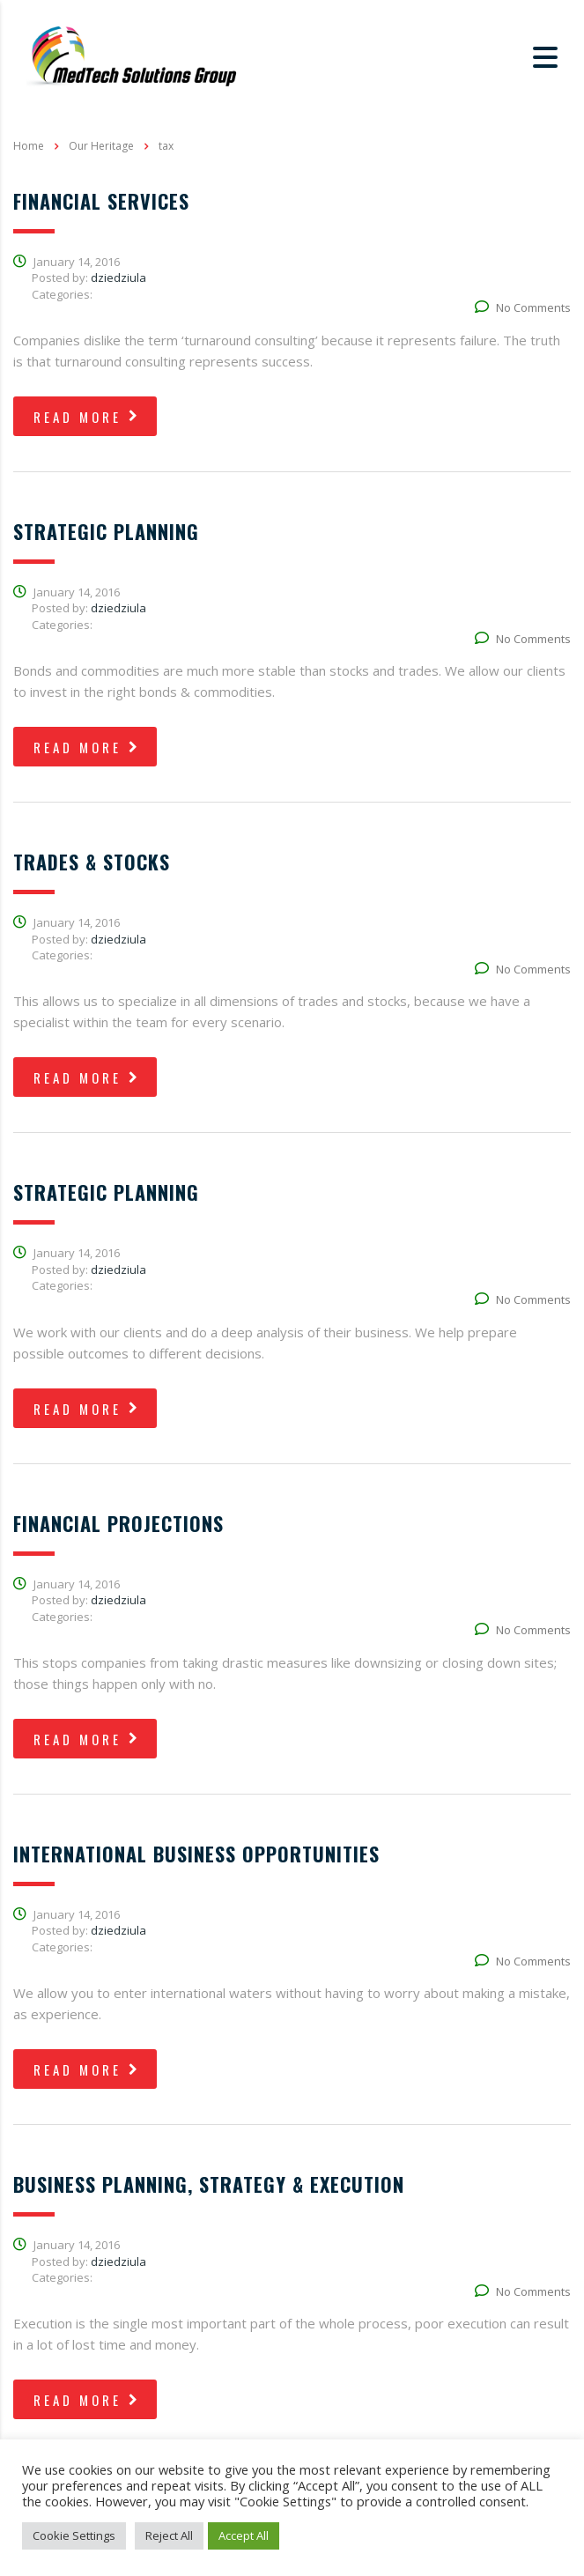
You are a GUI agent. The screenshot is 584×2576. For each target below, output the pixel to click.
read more (87, 416)
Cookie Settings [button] (74, 2535)
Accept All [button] (243, 2535)
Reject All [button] (169, 2535)
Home (28, 145)
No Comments (523, 307)
